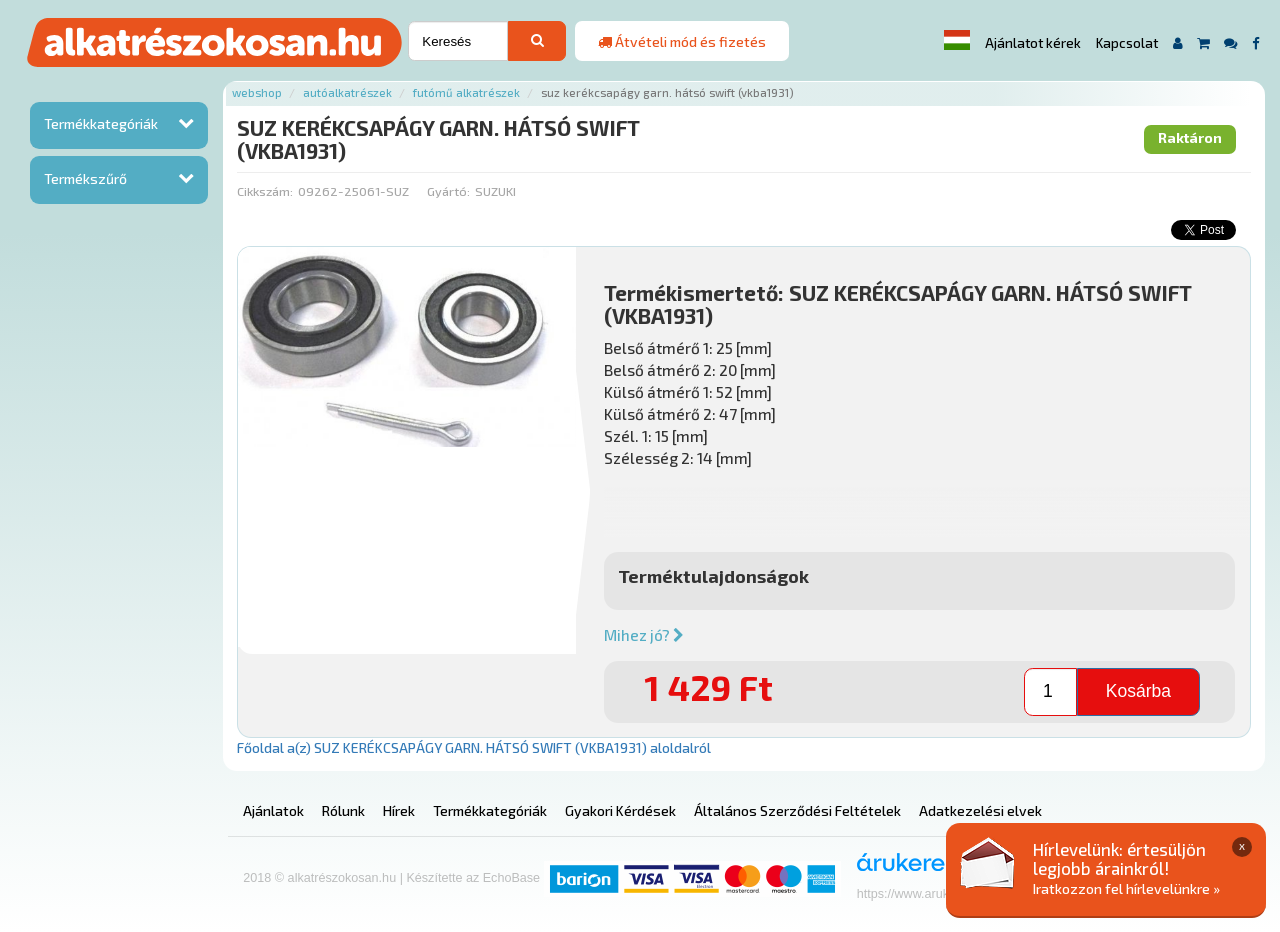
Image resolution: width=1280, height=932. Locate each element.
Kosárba (1138, 691)
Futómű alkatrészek (466, 92)
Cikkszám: (265, 191)
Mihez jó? (644, 635)
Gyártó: (448, 191)
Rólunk (343, 810)
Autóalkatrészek (347, 92)
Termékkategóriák (101, 123)
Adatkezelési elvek (980, 810)
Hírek (399, 810)
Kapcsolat (1127, 43)
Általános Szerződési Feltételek (797, 810)
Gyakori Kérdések (620, 810)
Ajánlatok (273, 810)
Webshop (257, 92)
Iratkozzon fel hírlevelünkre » (1126, 888)
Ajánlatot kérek (1033, 43)
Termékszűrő (85, 178)
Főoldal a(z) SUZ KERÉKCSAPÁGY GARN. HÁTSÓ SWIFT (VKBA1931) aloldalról (474, 747)
